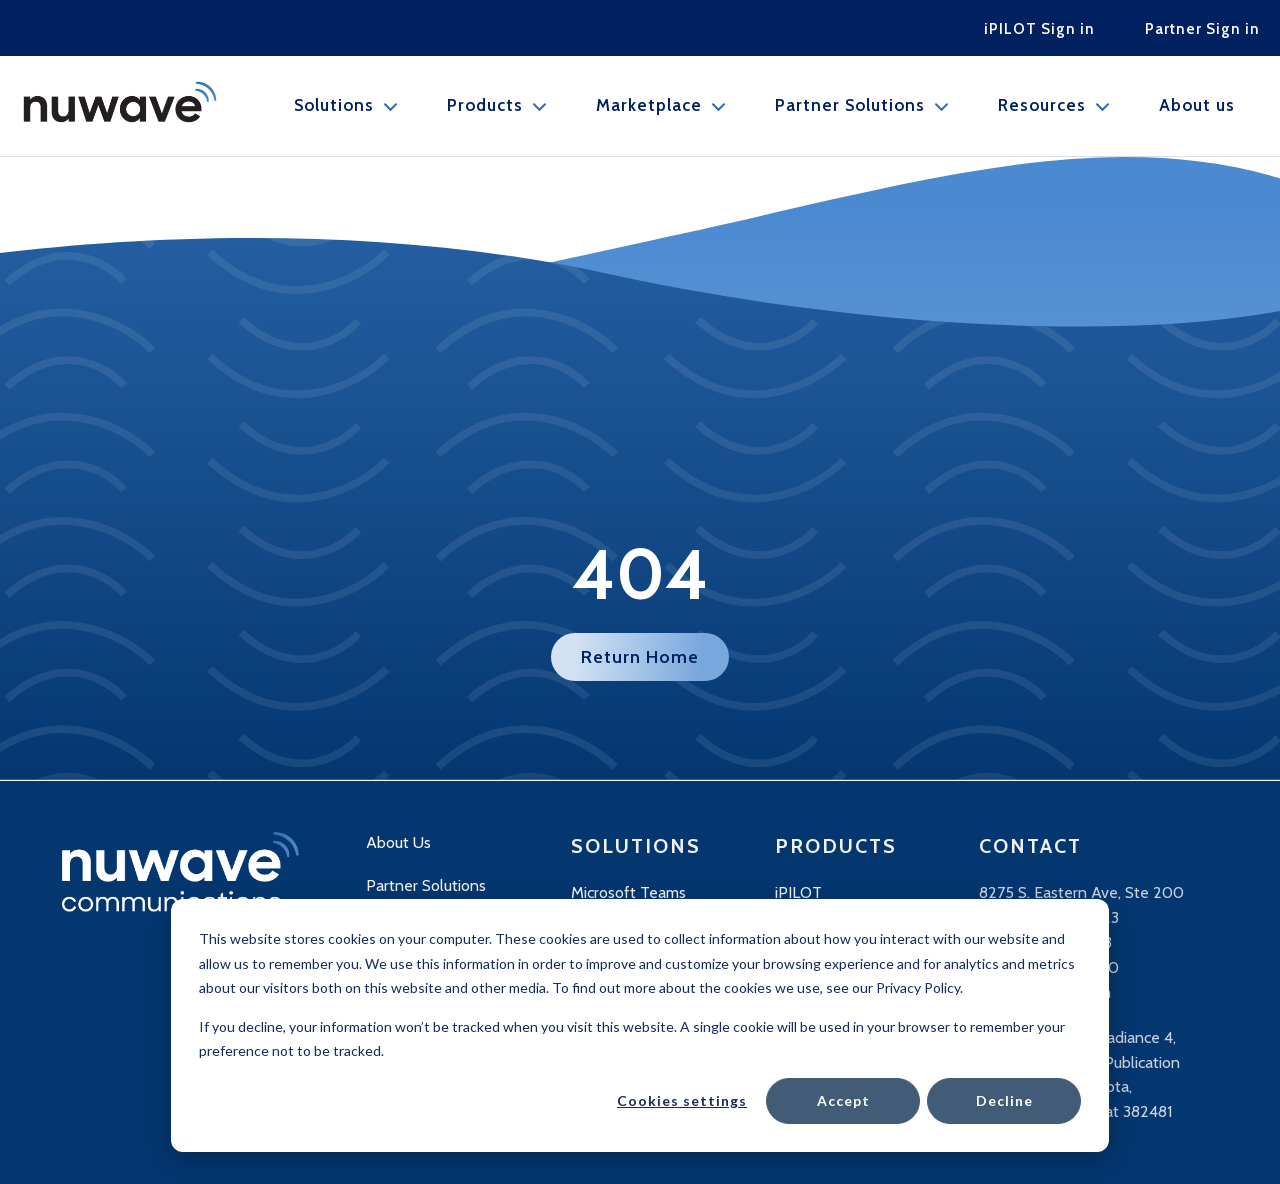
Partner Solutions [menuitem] (426, 885)
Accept (843, 1100)
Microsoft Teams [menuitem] (628, 892)
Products (485, 105)
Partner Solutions (850, 105)
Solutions (334, 105)
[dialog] (640, 1025)
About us (1197, 105)
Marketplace (649, 105)
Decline (1004, 1100)
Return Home (640, 657)
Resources (1042, 105)
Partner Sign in (1202, 29)
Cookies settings (682, 1100)
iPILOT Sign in (1039, 29)
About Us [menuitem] (398, 842)
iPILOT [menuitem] (798, 892)
